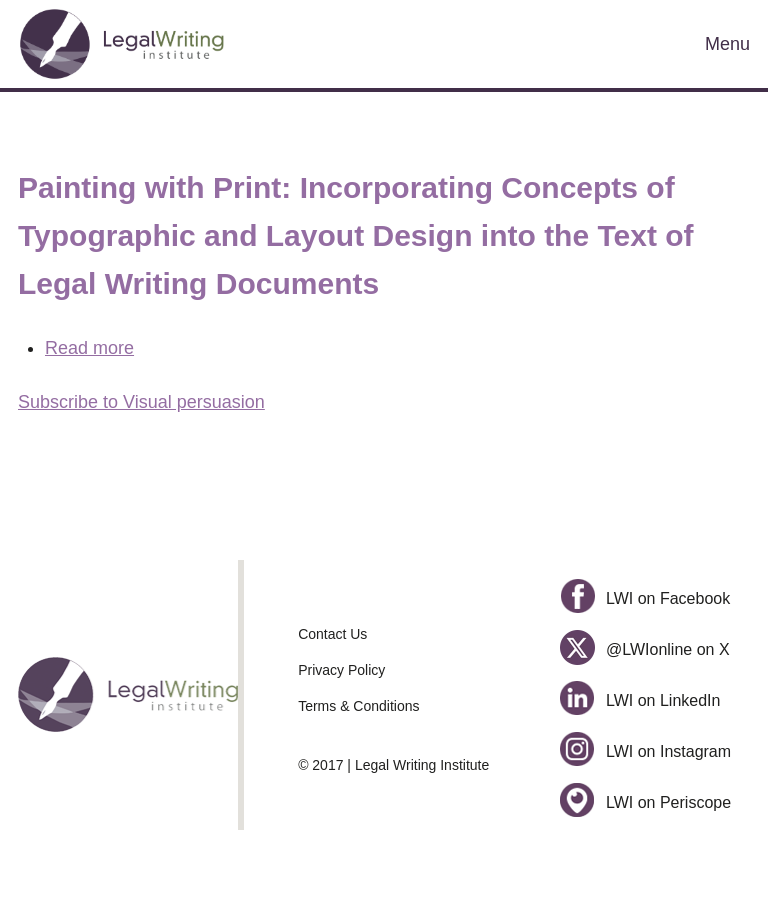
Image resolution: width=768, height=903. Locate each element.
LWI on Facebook (645, 598)
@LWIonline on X (644, 649)
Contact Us (332, 634)
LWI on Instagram (645, 751)
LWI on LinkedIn (640, 700)
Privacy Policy (341, 670)
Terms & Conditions (358, 706)
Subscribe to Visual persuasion (141, 402)
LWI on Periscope (645, 802)
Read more (89, 348)
